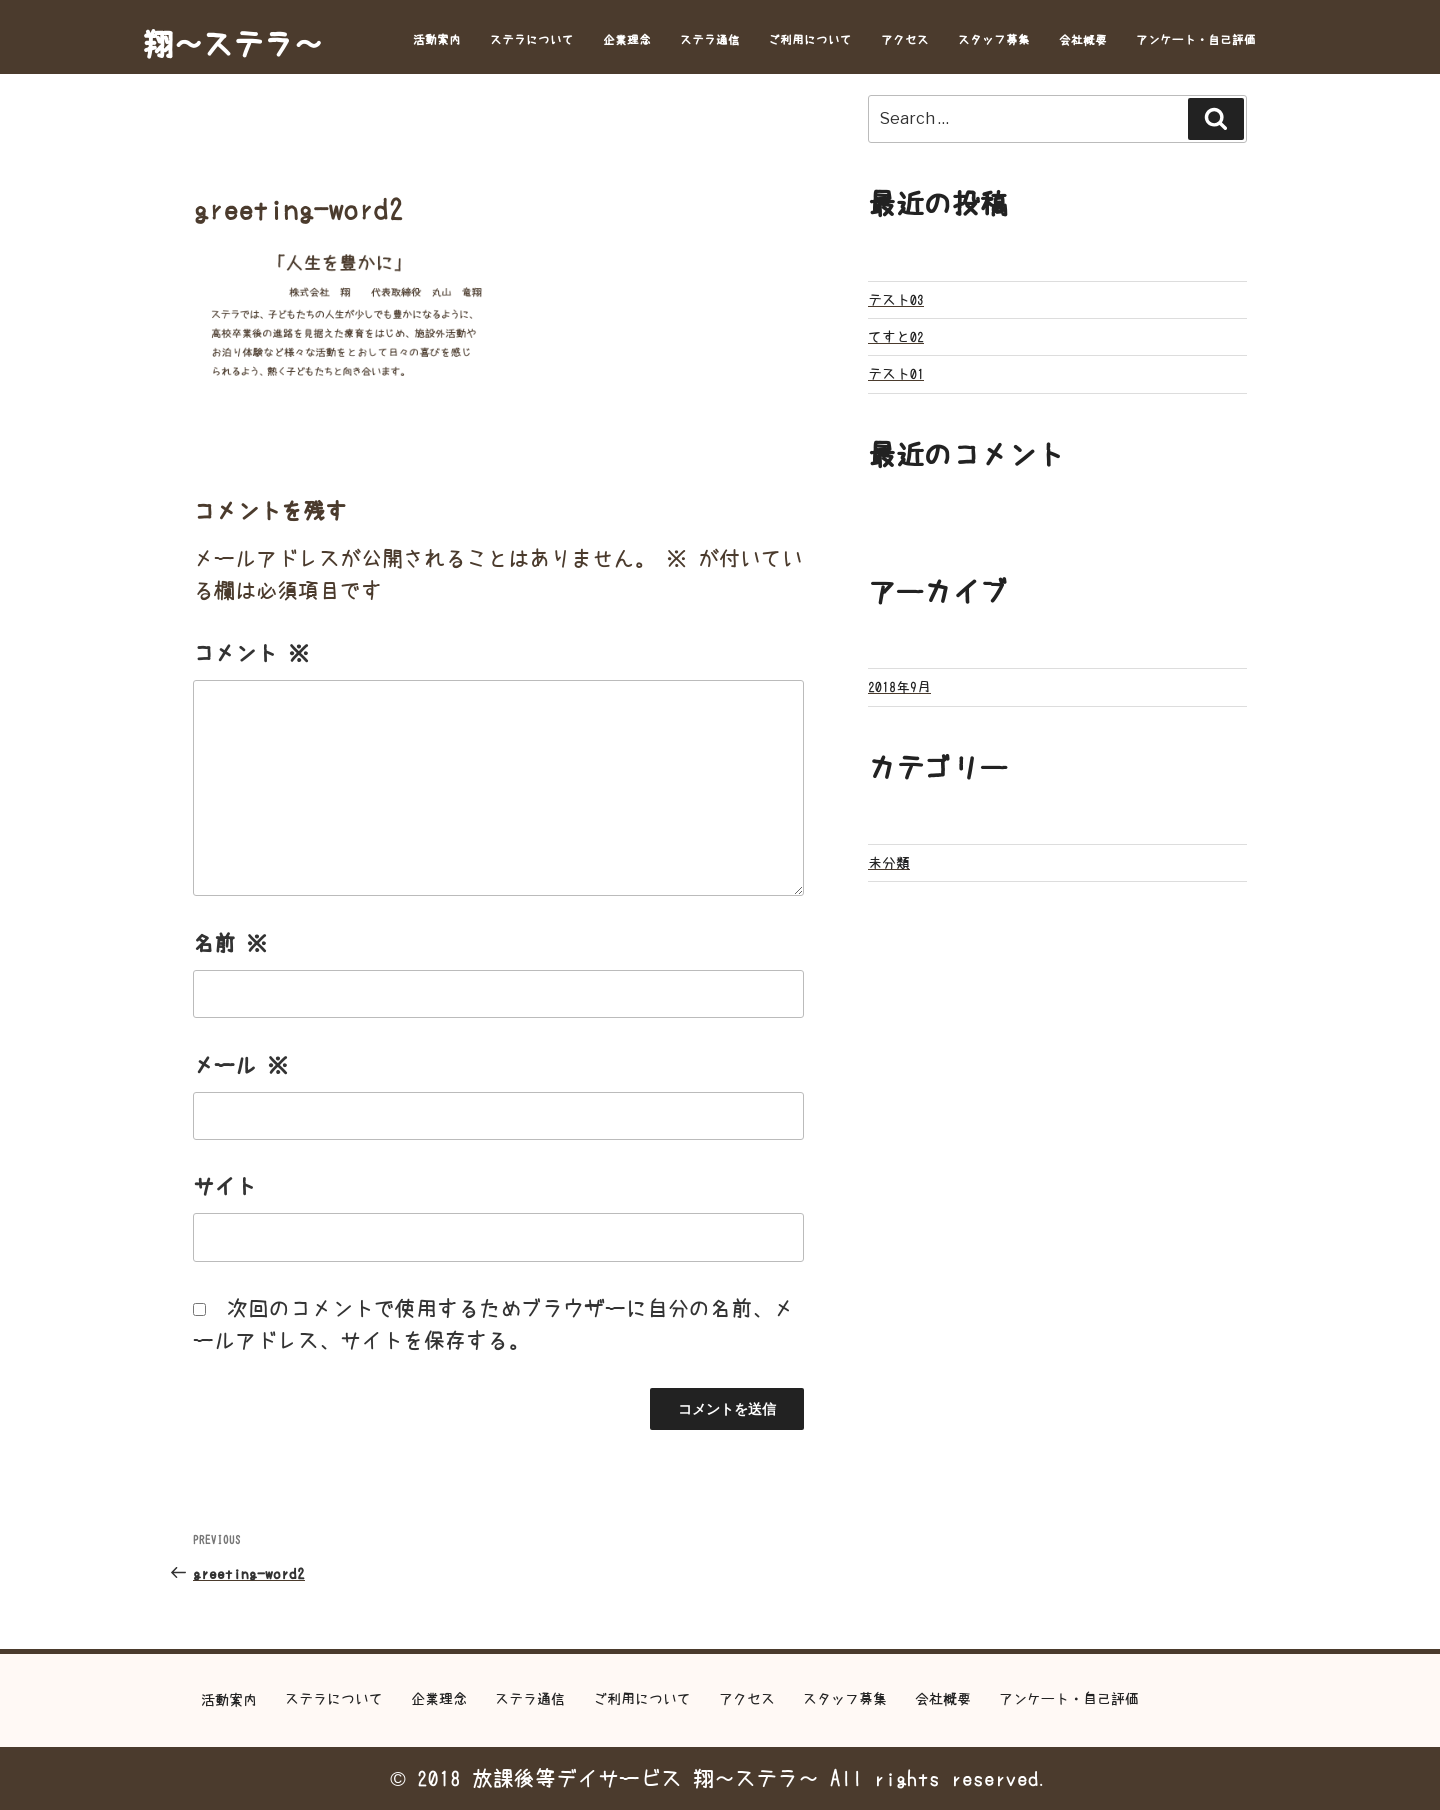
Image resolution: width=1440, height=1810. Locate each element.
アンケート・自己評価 (1196, 40)
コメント (251, 653)
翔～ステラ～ (233, 44)
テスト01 (896, 374)
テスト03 (896, 300)
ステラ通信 (710, 40)
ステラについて (532, 40)
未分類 (889, 863)
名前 (230, 943)
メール (240, 1065)
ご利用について (810, 40)
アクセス (905, 40)
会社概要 (1083, 40)
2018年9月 (899, 687)
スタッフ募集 (994, 40)
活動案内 (437, 40)
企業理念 (627, 40)
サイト (224, 1186)
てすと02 (896, 337)
